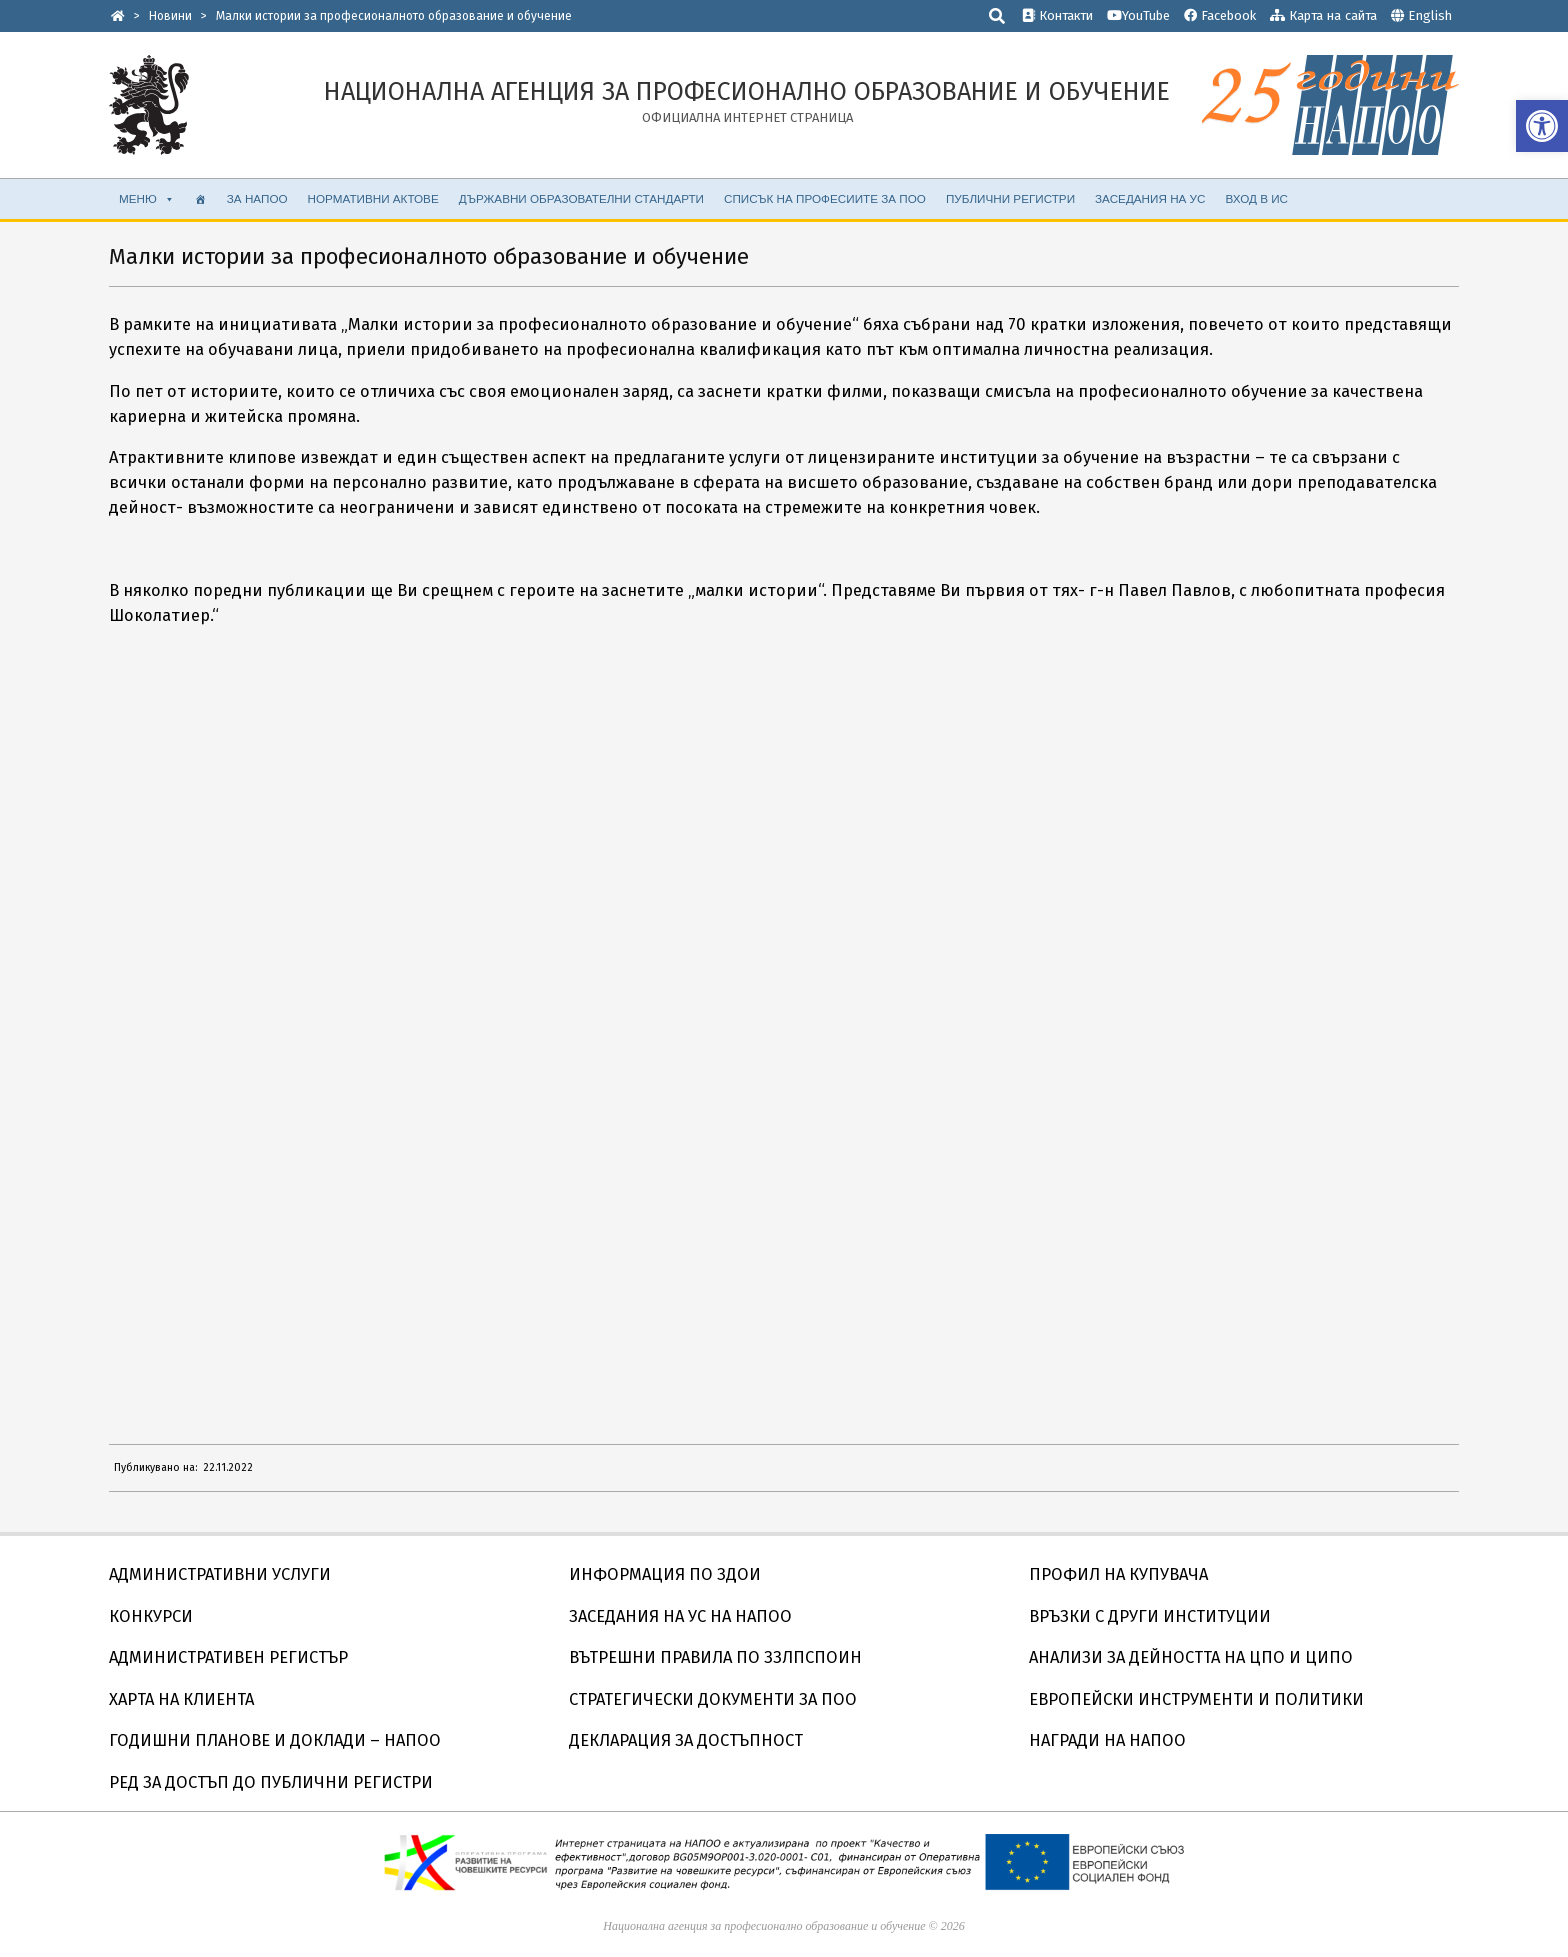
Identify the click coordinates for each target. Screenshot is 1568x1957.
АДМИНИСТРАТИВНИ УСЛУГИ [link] (220, 1574)
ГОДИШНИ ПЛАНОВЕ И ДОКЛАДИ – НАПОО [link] (275, 1740)
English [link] (1430, 15)
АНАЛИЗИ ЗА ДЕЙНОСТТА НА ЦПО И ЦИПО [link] (1191, 1657)
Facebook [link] (1220, 15)
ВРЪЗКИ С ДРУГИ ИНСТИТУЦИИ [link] (1150, 1616)
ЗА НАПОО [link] (257, 198)
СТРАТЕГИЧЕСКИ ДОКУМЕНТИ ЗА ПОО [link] (713, 1699)
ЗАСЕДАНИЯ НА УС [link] (1150, 198)
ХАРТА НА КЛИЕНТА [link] (181, 1699)
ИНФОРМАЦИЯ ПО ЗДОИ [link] (665, 1574)
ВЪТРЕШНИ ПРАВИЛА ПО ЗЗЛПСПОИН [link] (715, 1657)
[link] (1542, 126)
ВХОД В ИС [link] (1256, 198)
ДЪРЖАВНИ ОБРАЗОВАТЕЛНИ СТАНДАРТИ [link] (581, 198)
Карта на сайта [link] (1323, 15)
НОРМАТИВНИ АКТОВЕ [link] (373, 198)
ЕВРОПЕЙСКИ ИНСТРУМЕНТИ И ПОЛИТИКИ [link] (1196, 1699)
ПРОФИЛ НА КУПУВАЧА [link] (1118, 1574)
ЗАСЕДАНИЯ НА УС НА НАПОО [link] (680, 1616)
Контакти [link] (1057, 15)
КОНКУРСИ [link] (151, 1616)
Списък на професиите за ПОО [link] (825, 198)
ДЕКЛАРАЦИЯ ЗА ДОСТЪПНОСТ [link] (686, 1740)
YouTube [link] (1138, 15)
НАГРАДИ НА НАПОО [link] (1107, 1740)
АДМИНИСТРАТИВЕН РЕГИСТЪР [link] (228, 1657)
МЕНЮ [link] (147, 199)
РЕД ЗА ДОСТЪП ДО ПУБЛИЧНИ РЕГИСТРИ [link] (271, 1782)
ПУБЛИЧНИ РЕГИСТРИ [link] (1010, 198)
